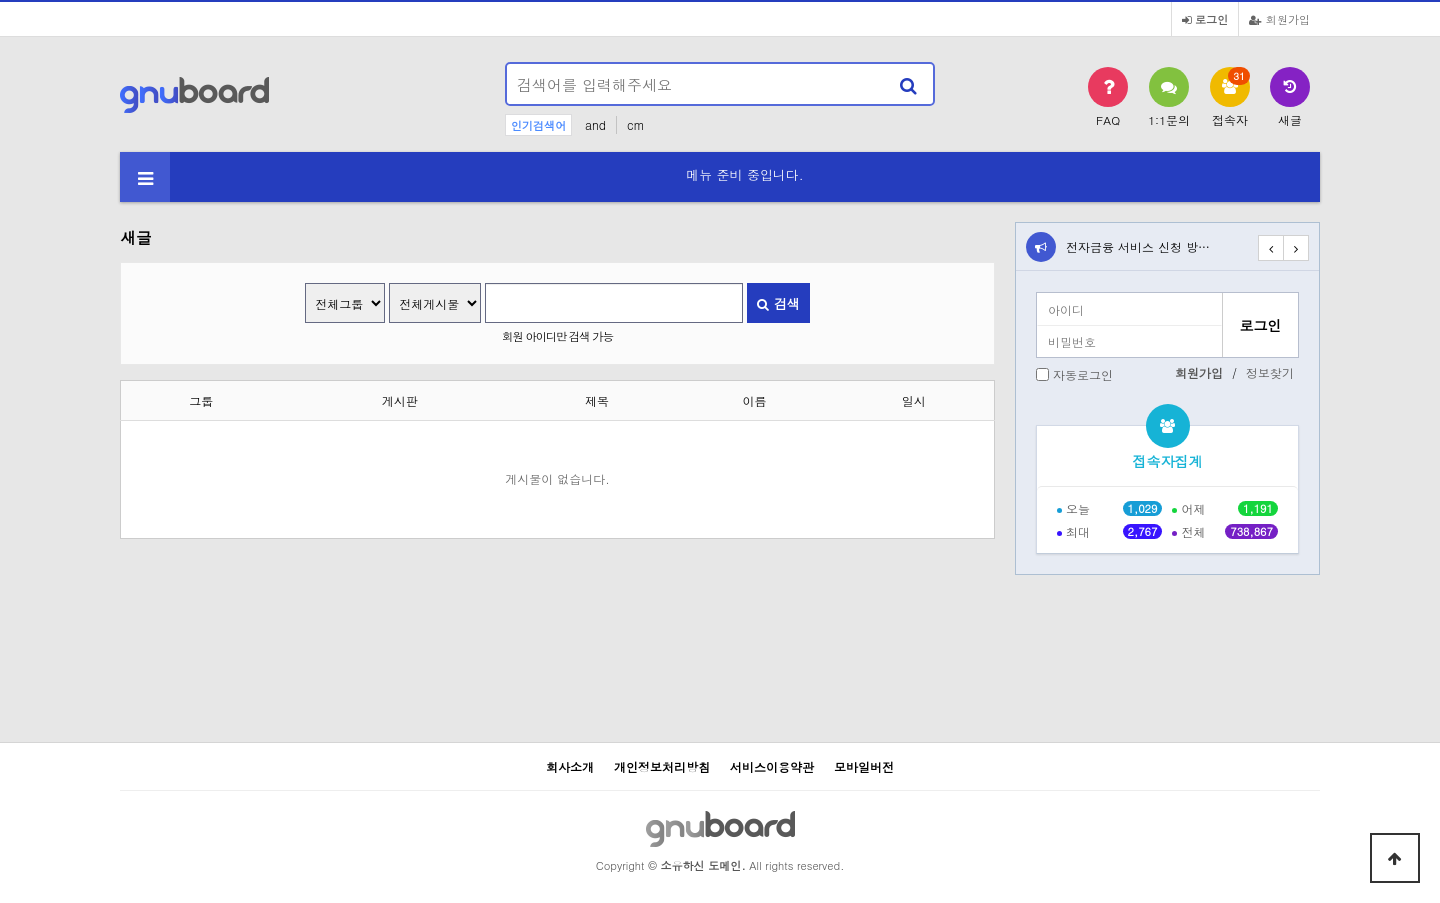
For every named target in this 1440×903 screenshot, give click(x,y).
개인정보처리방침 (662, 766)
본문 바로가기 (0, 0)
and (595, 124)
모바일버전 (864, 766)
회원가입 (1279, 19)
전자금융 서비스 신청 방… (1138, 246)
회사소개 (570, 766)
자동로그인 (1083, 374)
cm (636, 124)
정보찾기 (1270, 372)
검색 (778, 303)
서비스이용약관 (772, 766)
